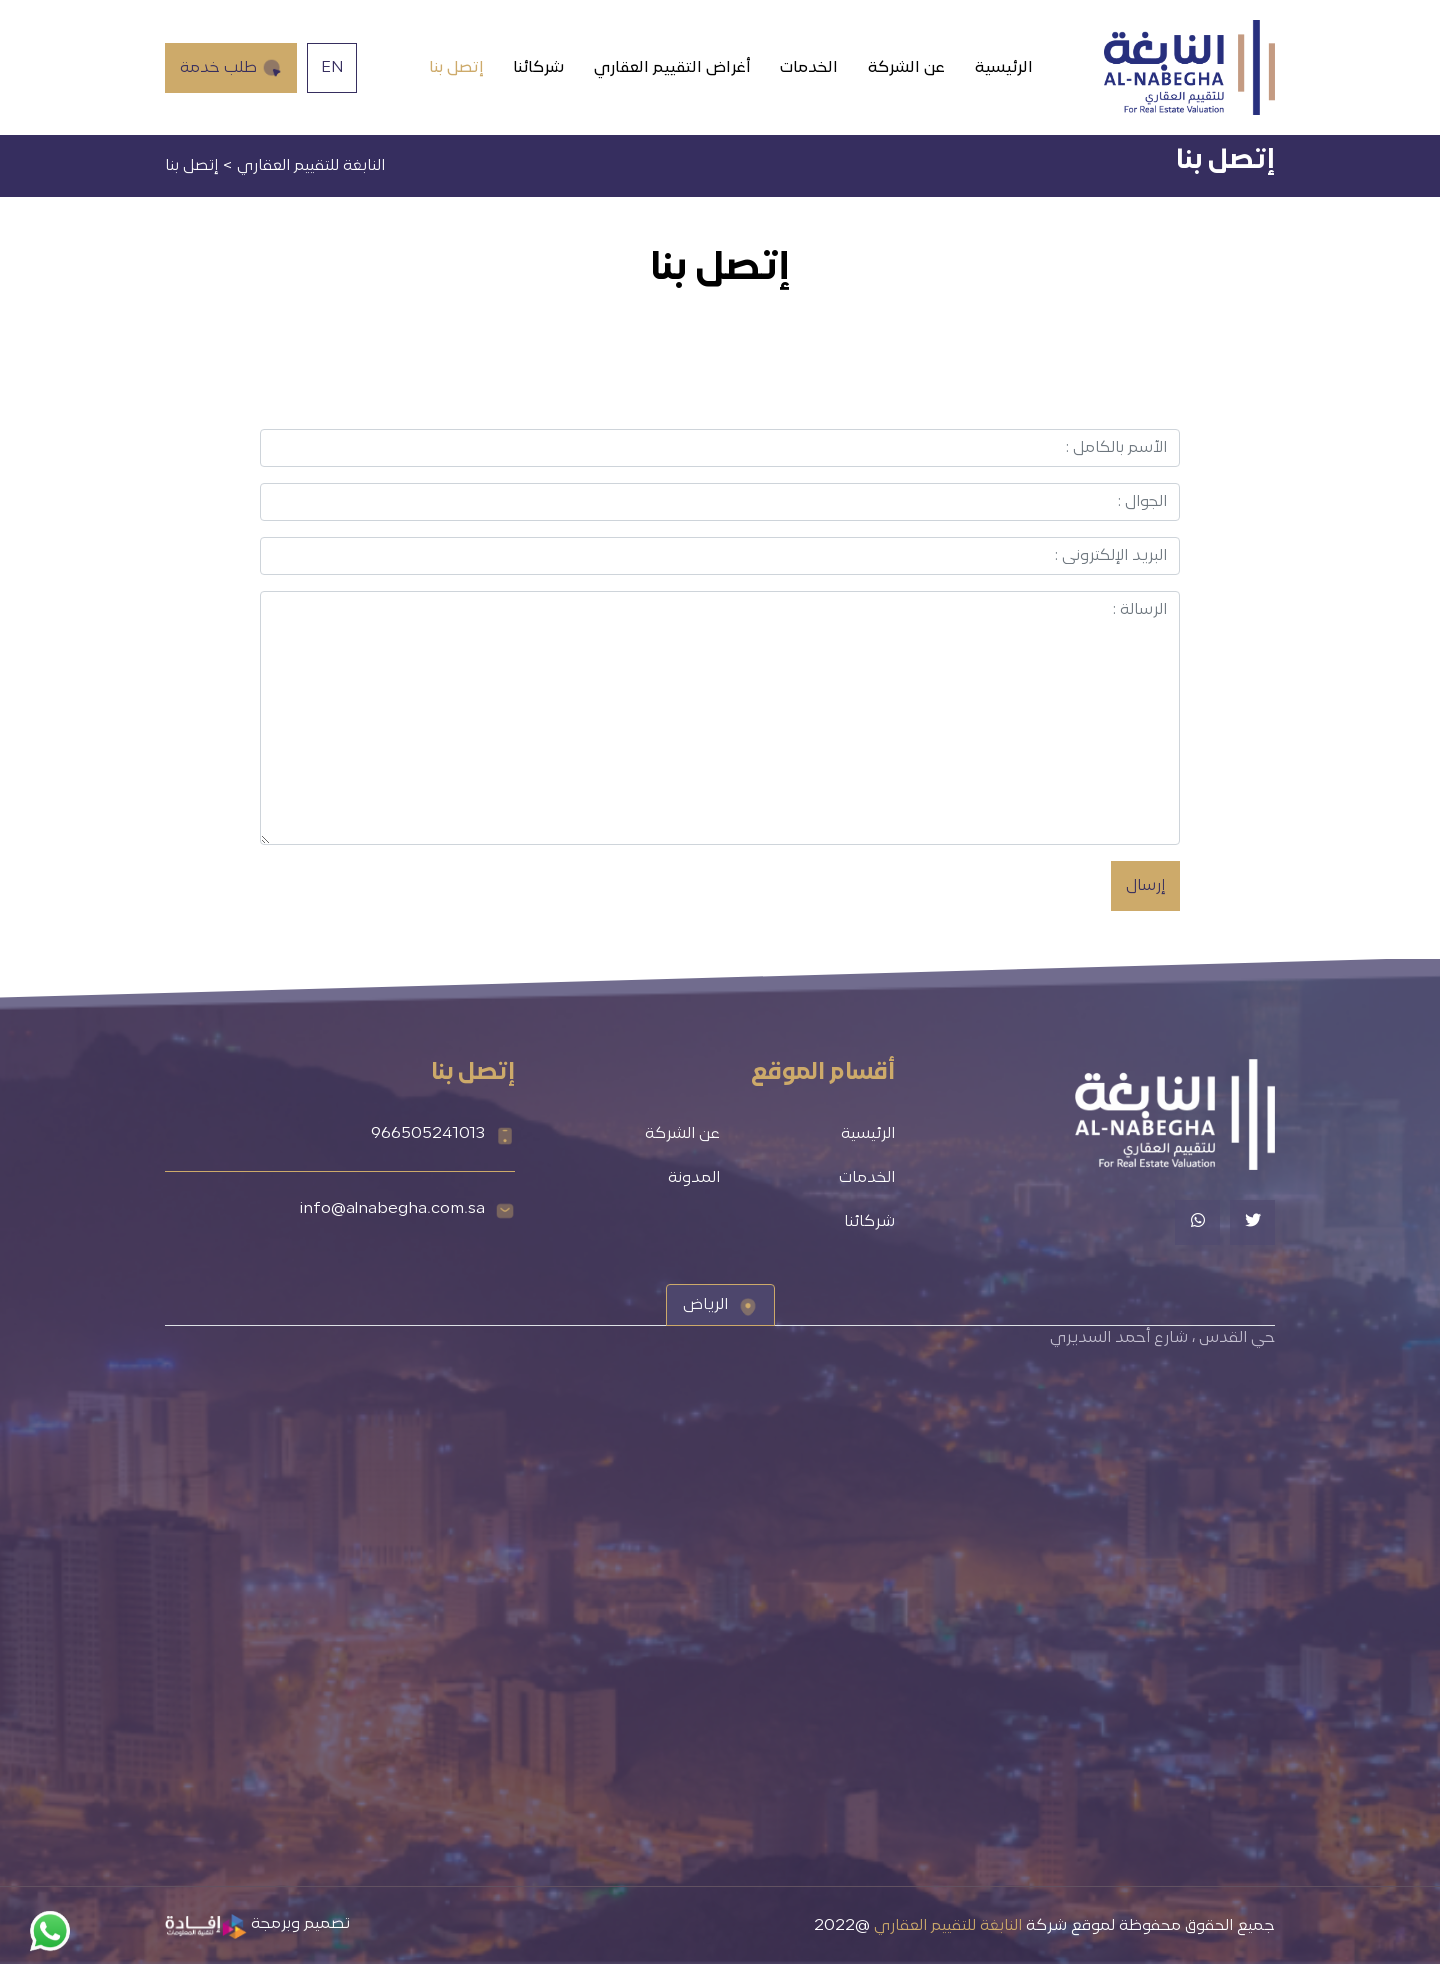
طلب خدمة (231, 68)
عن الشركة (906, 68)
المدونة (694, 1178)
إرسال (1145, 886)
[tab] (720, 1305)
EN (332, 68)
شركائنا (538, 68)
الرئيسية (1004, 68)
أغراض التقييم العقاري (672, 68)
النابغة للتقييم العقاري (948, 1926)
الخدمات (809, 68)
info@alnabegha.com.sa (392, 1209)
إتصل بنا (456, 68)
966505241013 (428, 1134)
